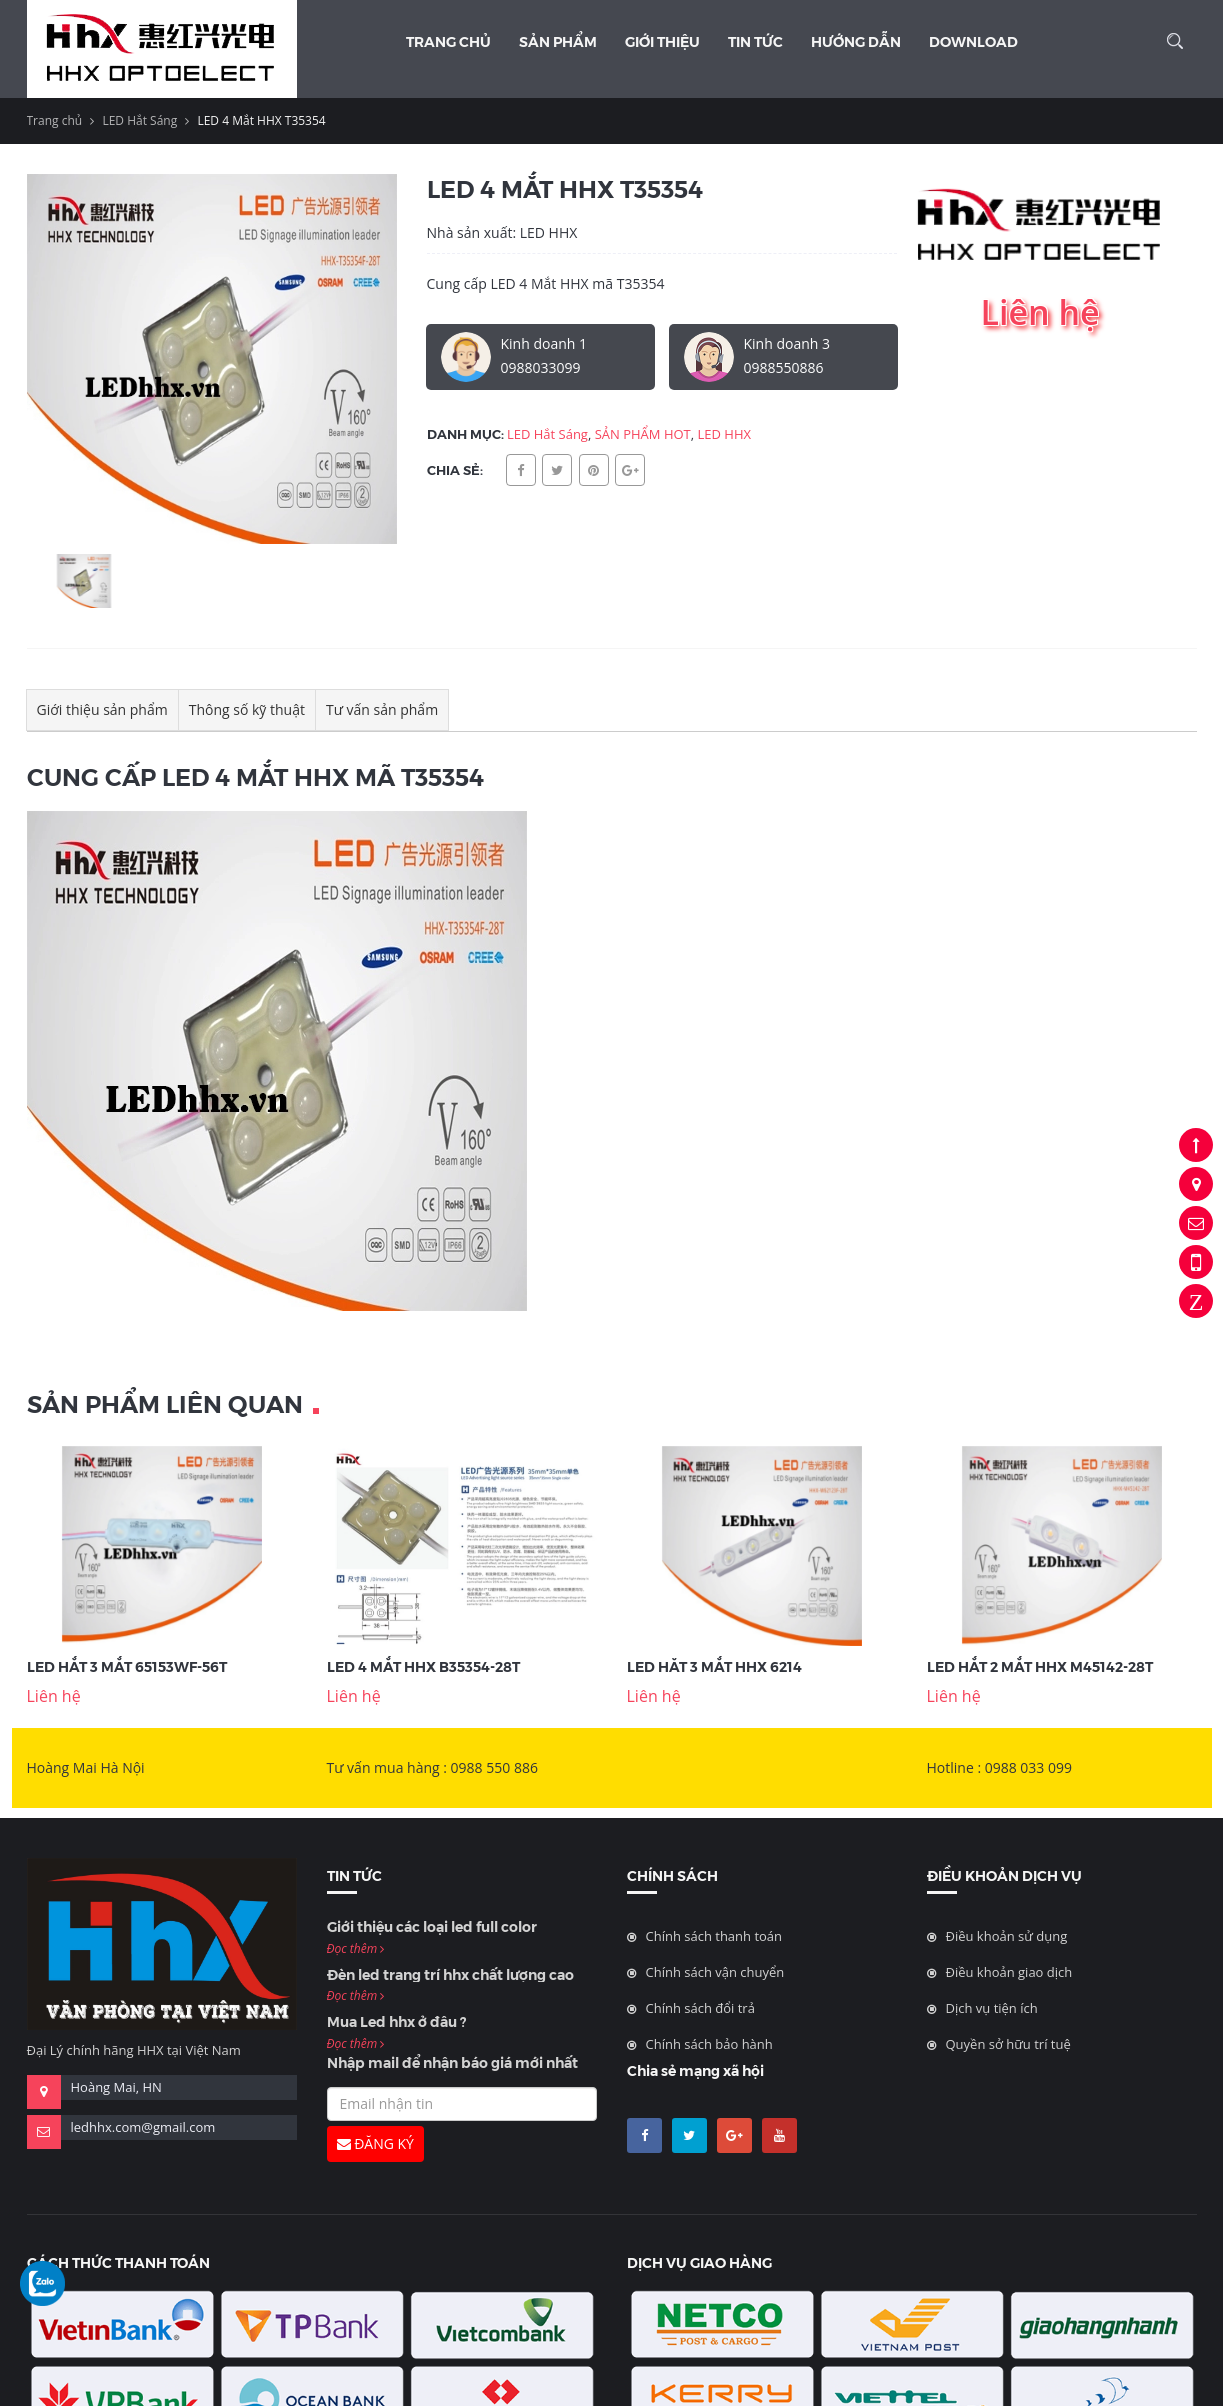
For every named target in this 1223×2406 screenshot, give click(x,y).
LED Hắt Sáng (139, 120)
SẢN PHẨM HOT (643, 434)
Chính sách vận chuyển (715, 1972)
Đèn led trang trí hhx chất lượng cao (450, 1974)
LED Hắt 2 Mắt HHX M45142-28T (1040, 1666)
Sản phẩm (558, 41)
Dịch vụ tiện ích (992, 2008)
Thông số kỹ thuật (247, 709)
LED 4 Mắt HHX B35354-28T (423, 1666)
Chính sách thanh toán (714, 1936)
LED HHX (725, 434)
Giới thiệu (662, 41)
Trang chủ (448, 41)
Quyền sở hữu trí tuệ (1008, 2044)
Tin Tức (755, 41)
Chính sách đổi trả (700, 2008)
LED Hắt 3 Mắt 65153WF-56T (127, 1666)
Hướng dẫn (856, 41)
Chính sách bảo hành (709, 2044)
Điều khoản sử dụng (1007, 1936)
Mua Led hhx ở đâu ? (396, 2021)
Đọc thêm (356, 1948)
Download (973, 41)
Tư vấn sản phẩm (382, 709)
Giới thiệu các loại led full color (432, 1926)
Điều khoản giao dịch (1009, 1972)
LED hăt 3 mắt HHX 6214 (714, 1666)
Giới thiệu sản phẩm (102, 709)
